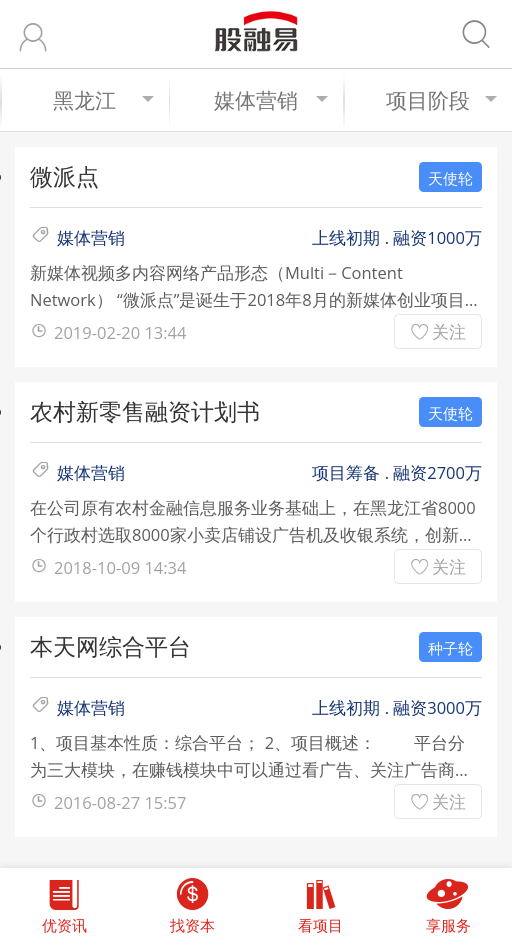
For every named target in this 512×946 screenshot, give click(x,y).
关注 (449, 331)
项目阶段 (441, 100)
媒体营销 (271, 100)
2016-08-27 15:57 (120, 802)
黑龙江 (103, 100)
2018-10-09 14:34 (120, 567)
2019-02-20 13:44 (120, 332)
